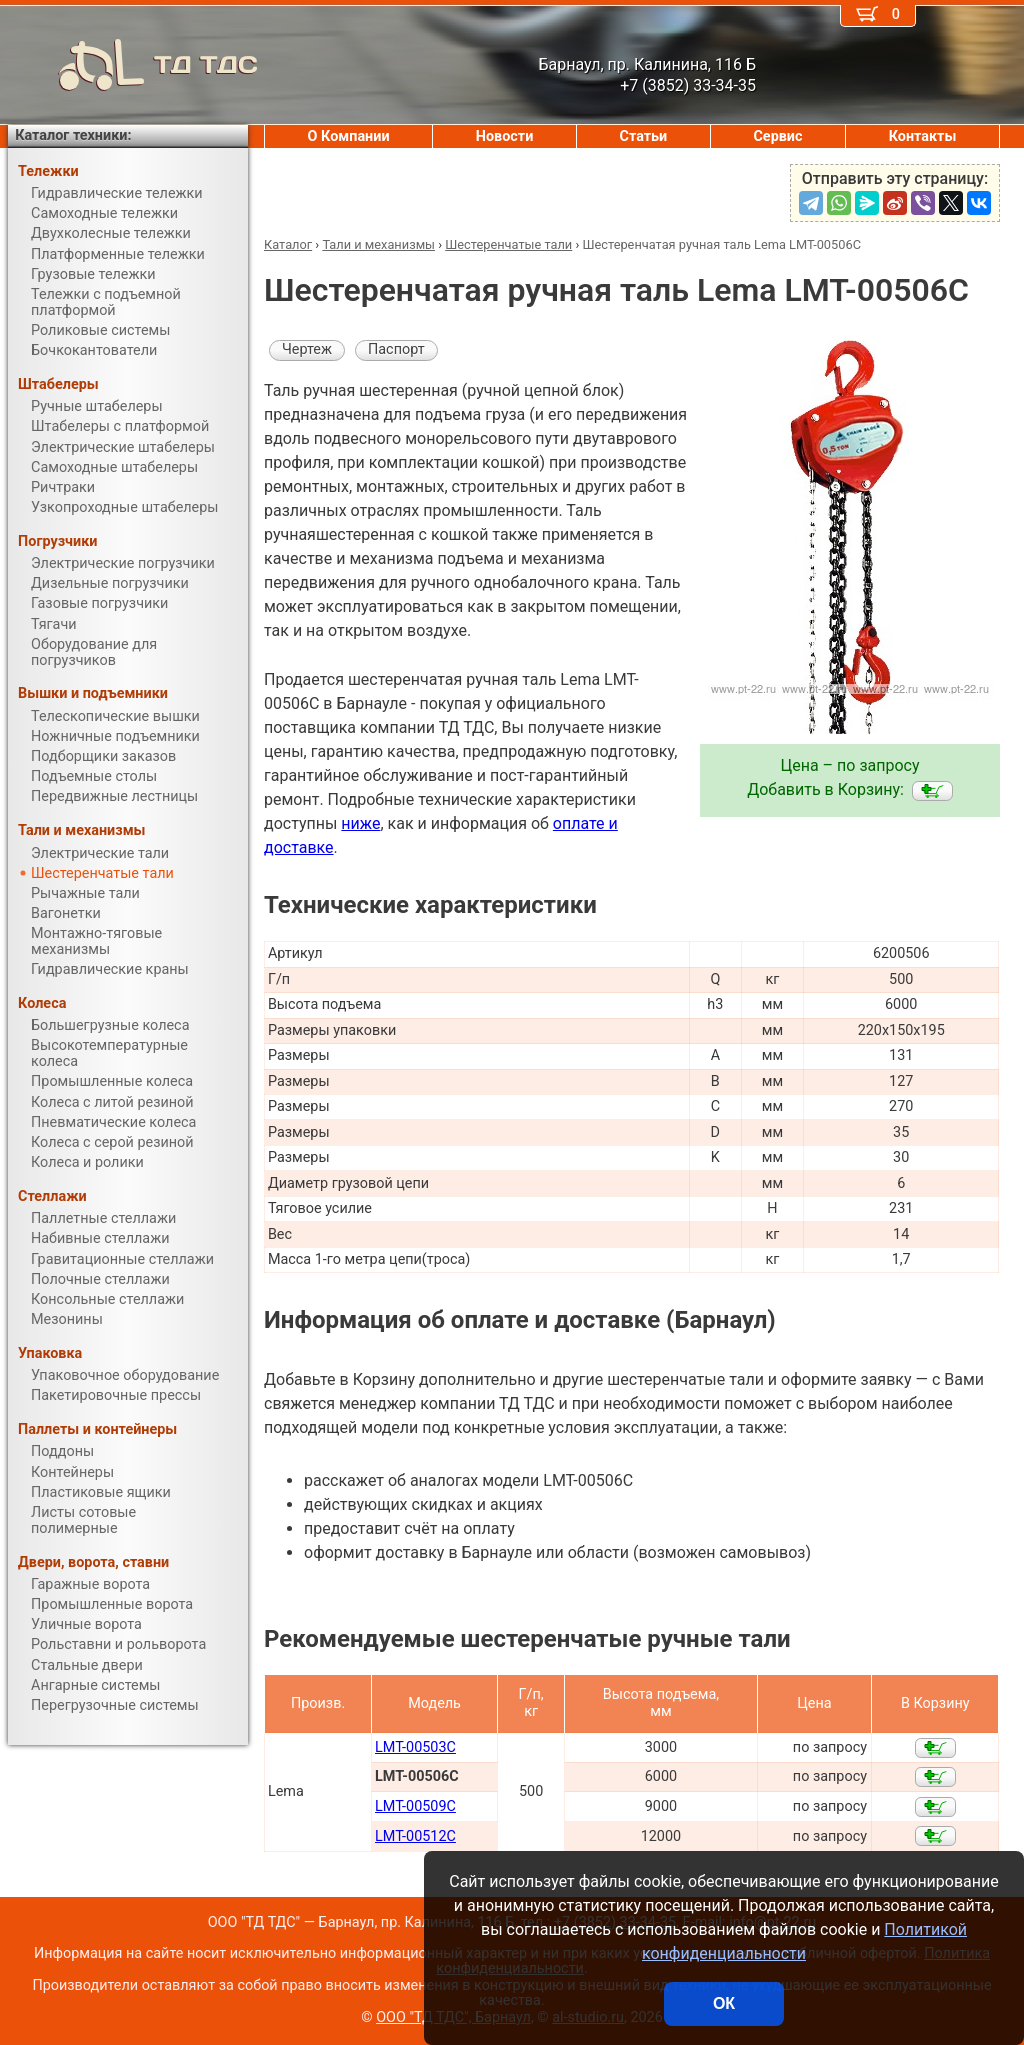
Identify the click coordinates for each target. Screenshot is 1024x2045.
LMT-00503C (415, 1747)
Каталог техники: (73, 135)
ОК (724, 2003)
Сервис (777, 136)
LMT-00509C (415, 1806)
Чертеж (307, 349)
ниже (360, 823)
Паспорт (396, 349)
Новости (505, 136)
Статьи (643, 136)
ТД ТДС (133, 65)
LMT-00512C (415, 1836)
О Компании (349, 136)
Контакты (923, 136)
